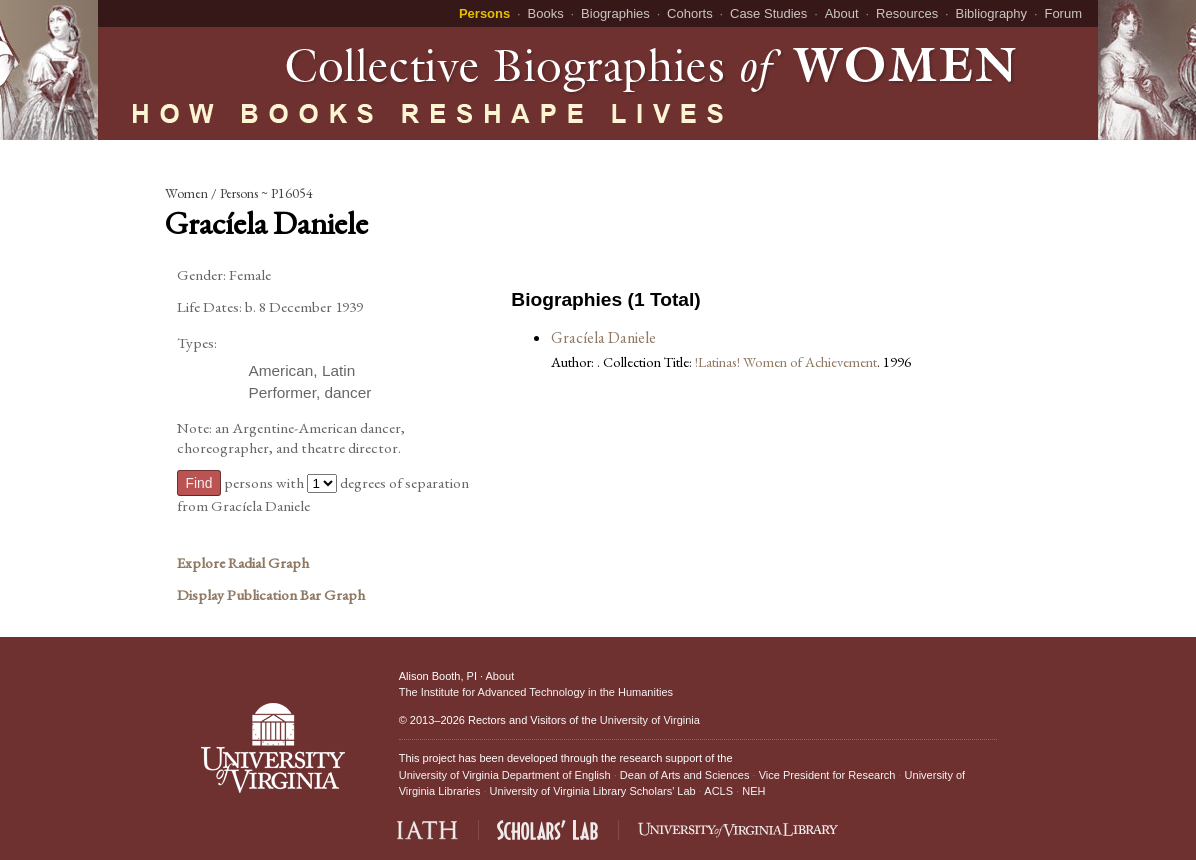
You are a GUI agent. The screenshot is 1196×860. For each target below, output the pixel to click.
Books (546, 13)
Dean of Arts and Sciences (685, 775)
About (842, 13)
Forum (1063, 13)
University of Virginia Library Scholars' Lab (593, 791)
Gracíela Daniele (603, 337)
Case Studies (768, 13)
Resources (907, 13)
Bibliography (992, 13)
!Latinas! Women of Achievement (786, 361)
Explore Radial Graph (243, 563)
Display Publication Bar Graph (271, 595)
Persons (484, 13)
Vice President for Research (827, 775)
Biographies (615, 13)
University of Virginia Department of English (505, 775)
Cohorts (690, 13)
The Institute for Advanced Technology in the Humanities (536, 692)
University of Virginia (650, 720)
